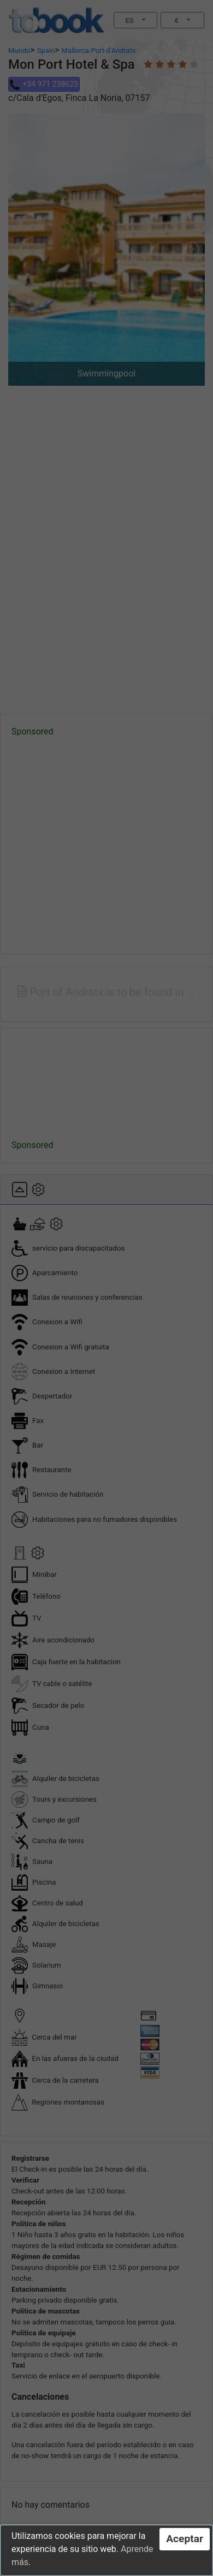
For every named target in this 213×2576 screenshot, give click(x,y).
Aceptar (184, 2538)
